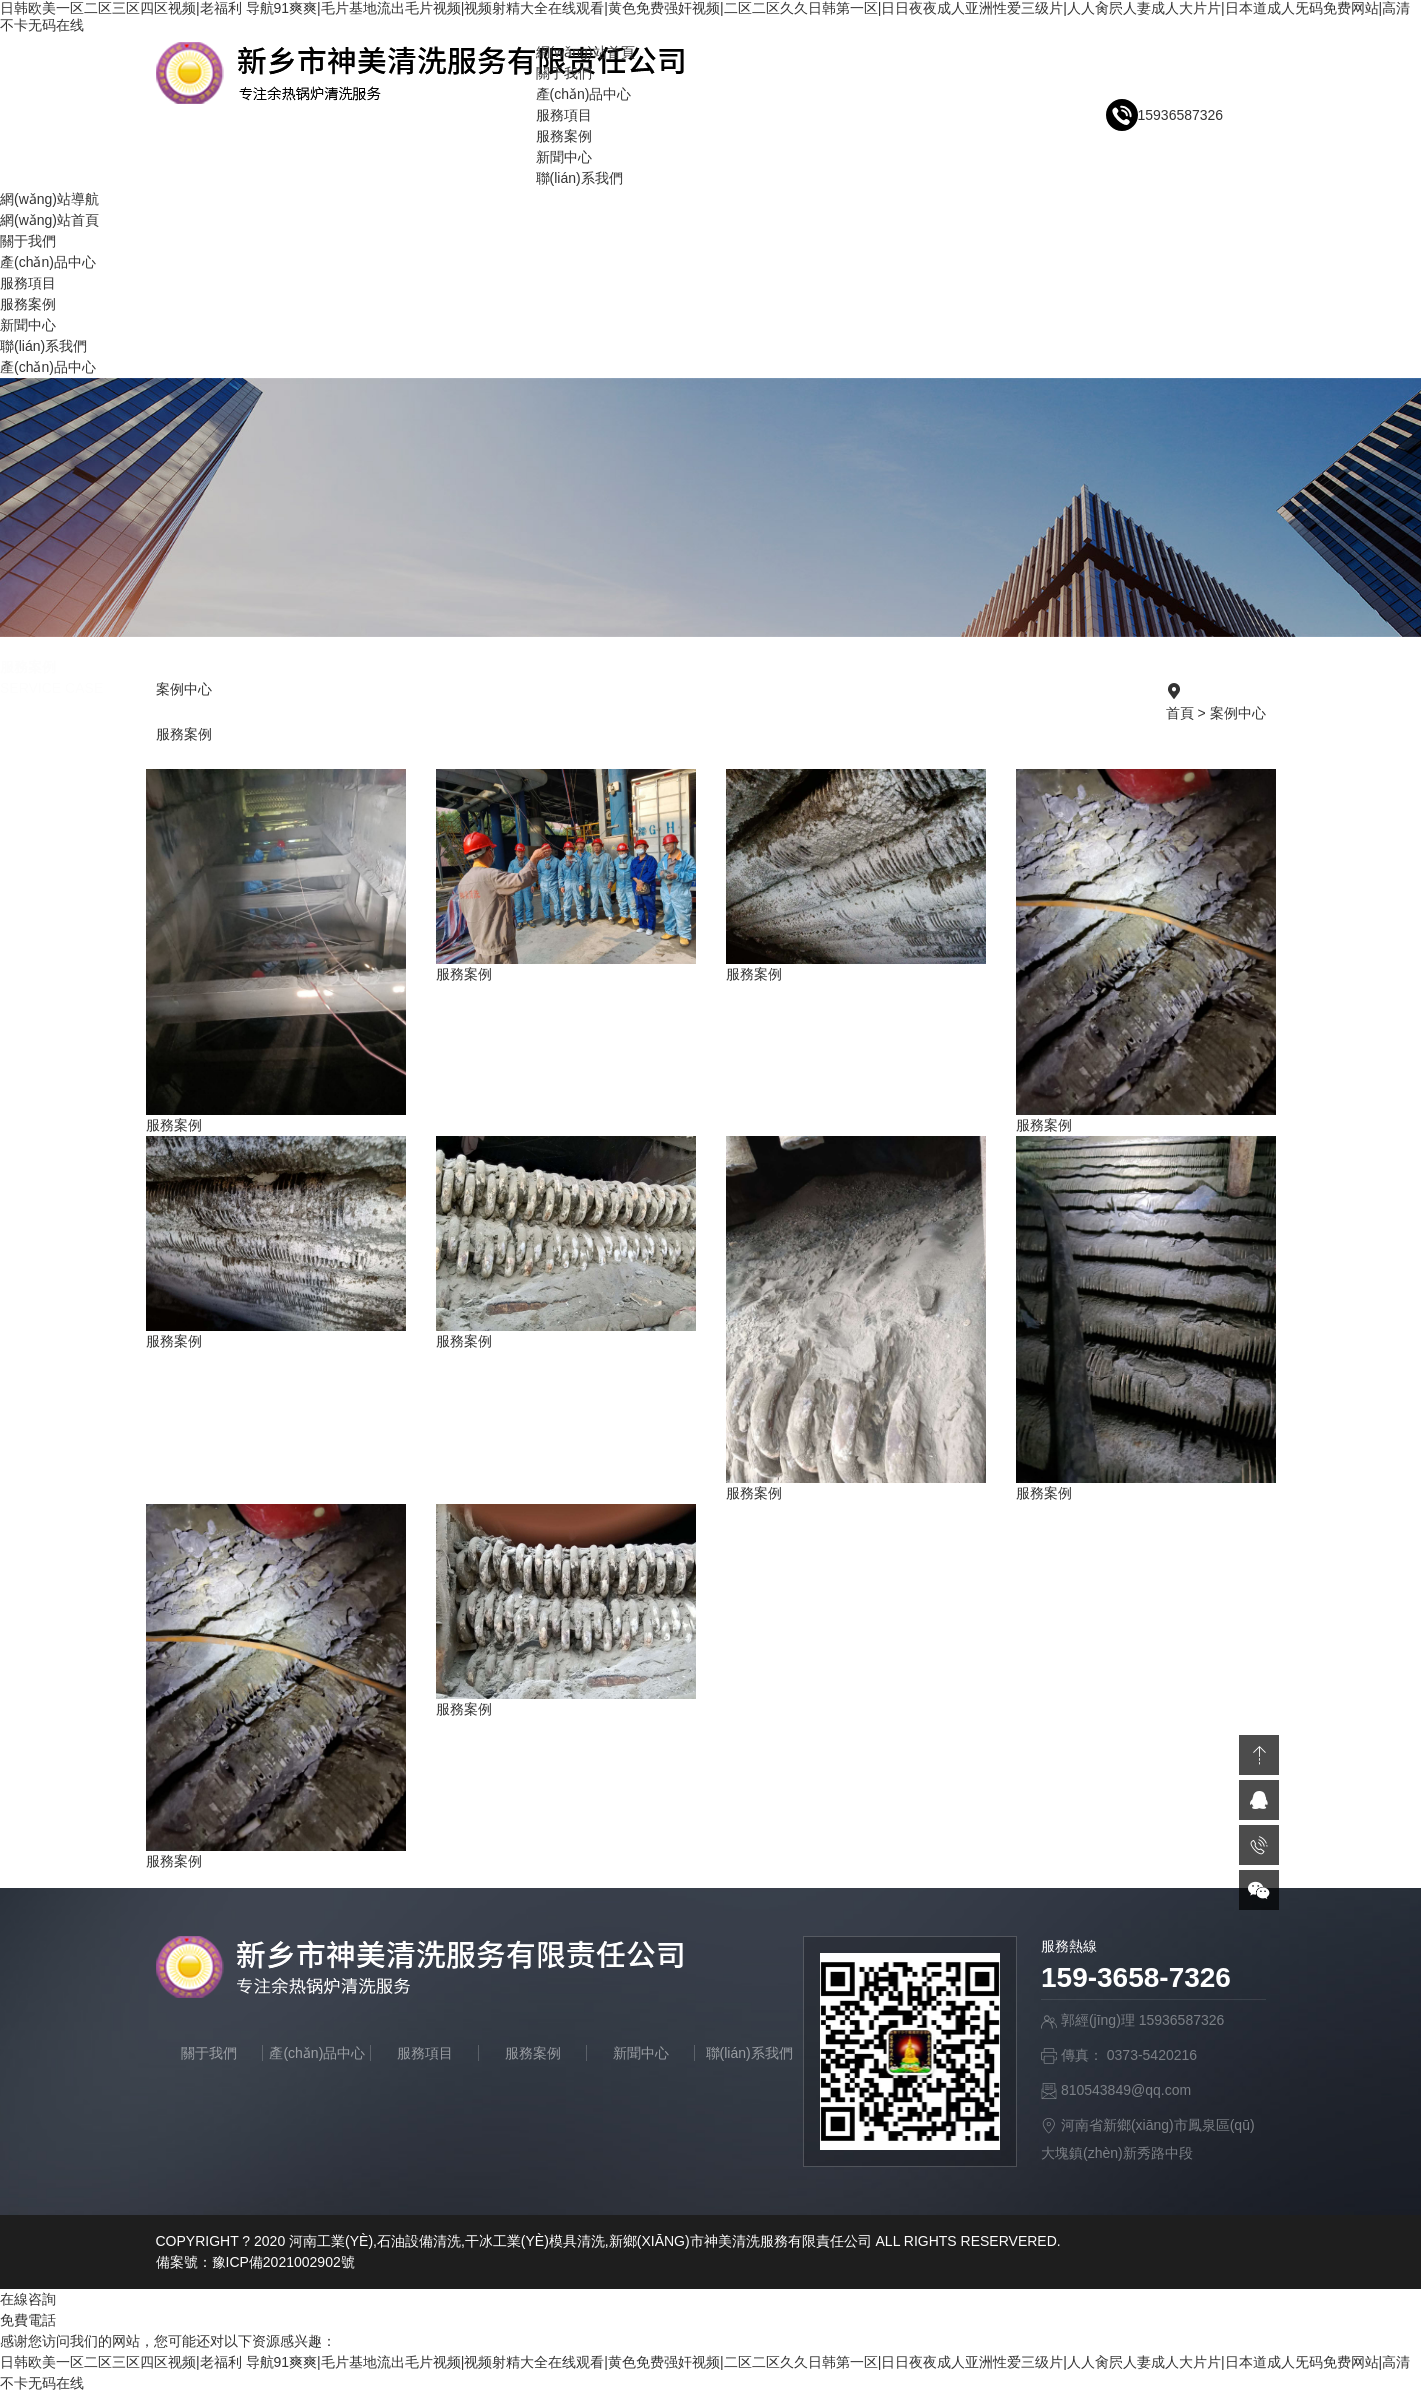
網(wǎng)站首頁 (585, 52)
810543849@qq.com (1126, 2090)
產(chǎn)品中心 (584, 94)
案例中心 (1238, 713)
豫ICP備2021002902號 (283, 2262)
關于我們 (564, 73)
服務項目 (564, 115)
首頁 (1180, 713)
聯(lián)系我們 (579, 178)
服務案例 (564, 136)
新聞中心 (564, 157)
